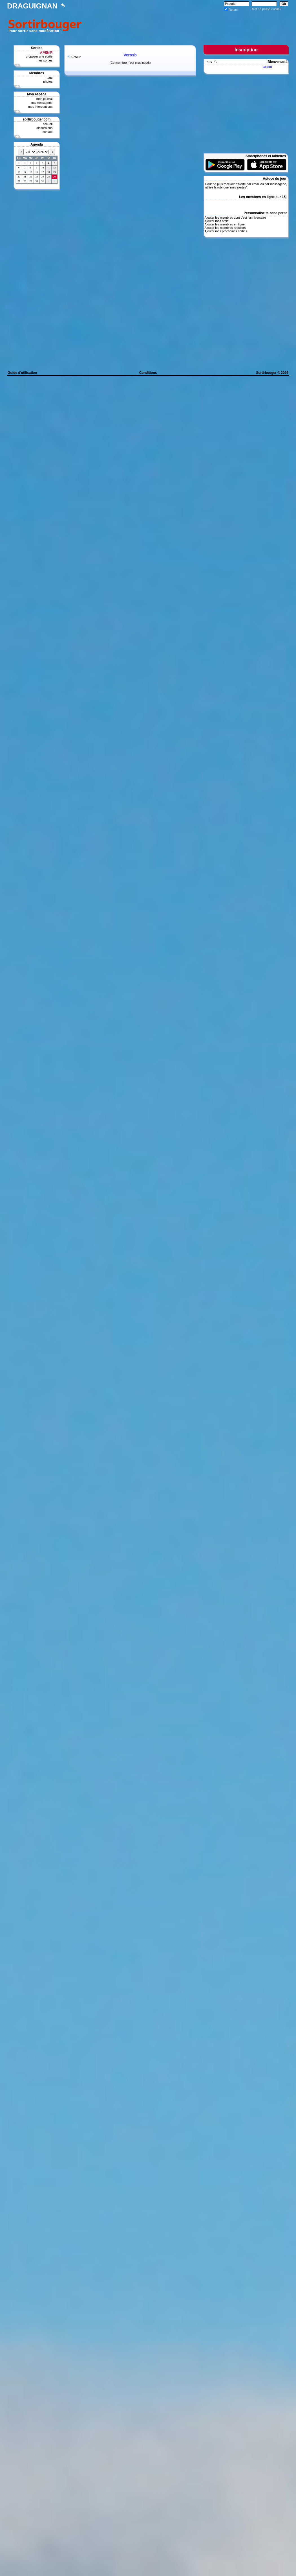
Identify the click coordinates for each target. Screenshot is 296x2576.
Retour (76, 57)
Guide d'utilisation (22, 373)
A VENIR (46, 52)
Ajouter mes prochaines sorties (225, 231)
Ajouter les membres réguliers (225, 227)
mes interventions (40, 106)
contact (47, 131)
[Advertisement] (186, 24)
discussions (44, 128)
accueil (47, 124)
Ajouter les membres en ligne (224, 224)
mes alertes (238, 187)
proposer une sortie (39, 56)
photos (47, 81)
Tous (209, 62)
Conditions (148, 373)
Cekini (267, 67)
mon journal (44, 98)
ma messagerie (41, 102)
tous (49, 77)
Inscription (246, 49)
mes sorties (44, 60)
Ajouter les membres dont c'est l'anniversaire (235, 217)
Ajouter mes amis (216, 221)
